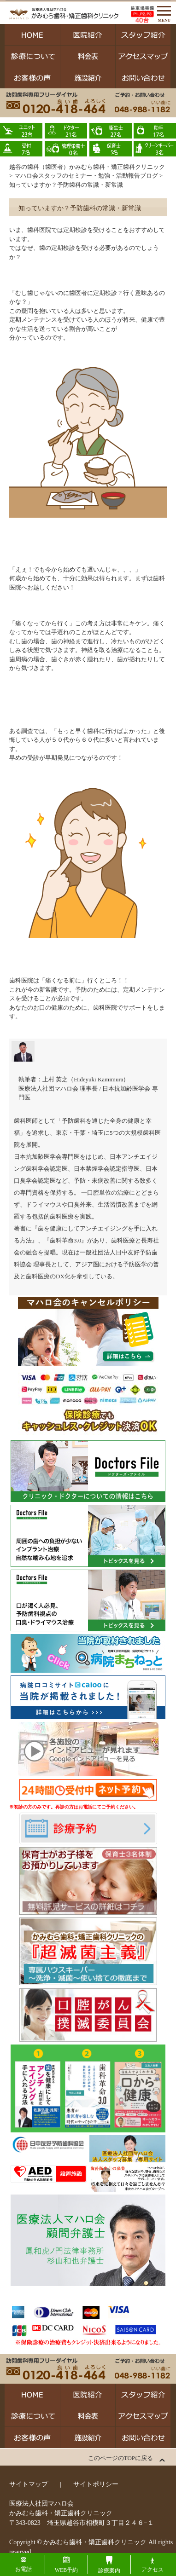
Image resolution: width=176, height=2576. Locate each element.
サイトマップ (28, 2484)
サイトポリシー (95, 2484)
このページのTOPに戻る (120, 2458)
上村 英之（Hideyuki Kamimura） (85, 1079)
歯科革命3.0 (65, 1240)
